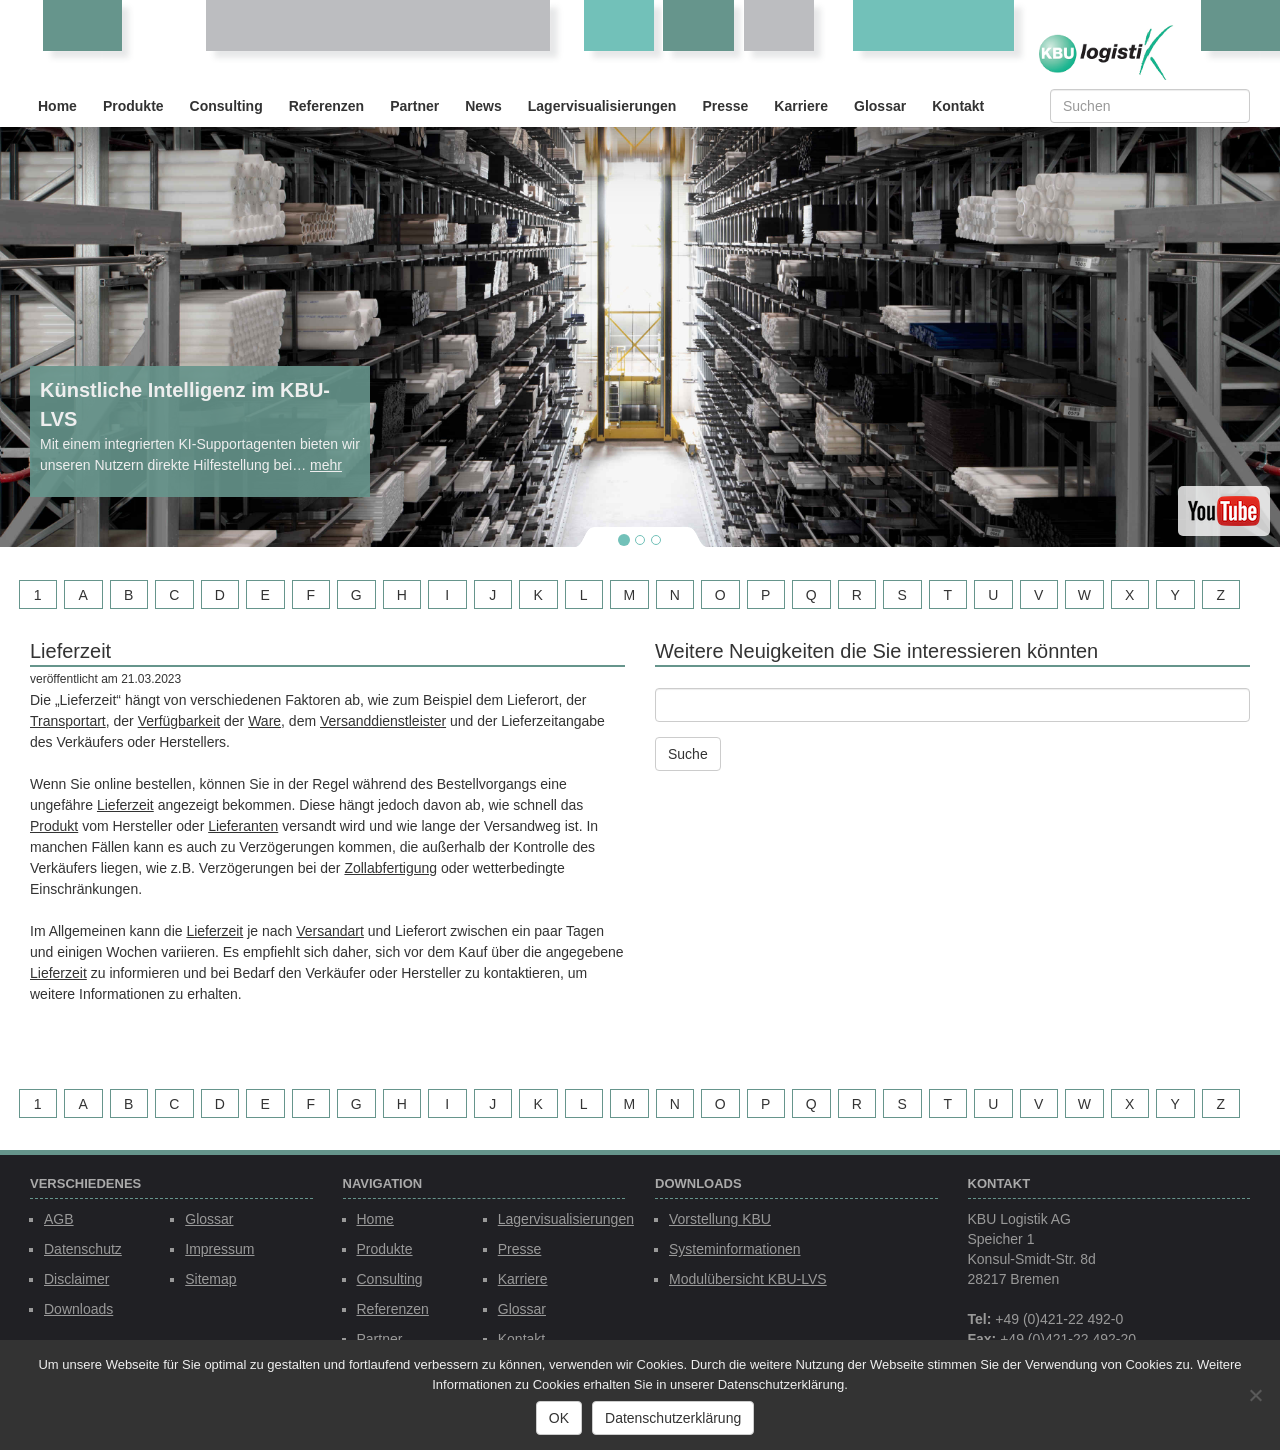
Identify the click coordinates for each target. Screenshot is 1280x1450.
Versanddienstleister (383, 721)
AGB (59, 1219)
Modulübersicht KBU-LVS (748, 1279)
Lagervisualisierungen (602, 106)
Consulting (226, 106)
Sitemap (210, 1279)
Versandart (330, 931)
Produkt (54, 826)
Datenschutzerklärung (673, 1418)
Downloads (78, 1309)
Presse (725, 106)
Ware (264, 721)
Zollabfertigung (390, 868)
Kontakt (958, 106)
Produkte (133, 106)
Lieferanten (243, 826)
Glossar (880, 106)
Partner (414, 106)
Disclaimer (76, 1279)
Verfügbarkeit (179, 721)
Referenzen (326, 106)
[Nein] (1255, 1395)
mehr (326, 465)
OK (559, 1418)
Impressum (219, 1249)
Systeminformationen (735, 1249)
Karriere (801, 106)
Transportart (68, 721)
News (483, 106)
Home (57, 106)
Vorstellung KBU (720, 1219)
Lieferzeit (125, 805)
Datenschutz (83, 1249)
